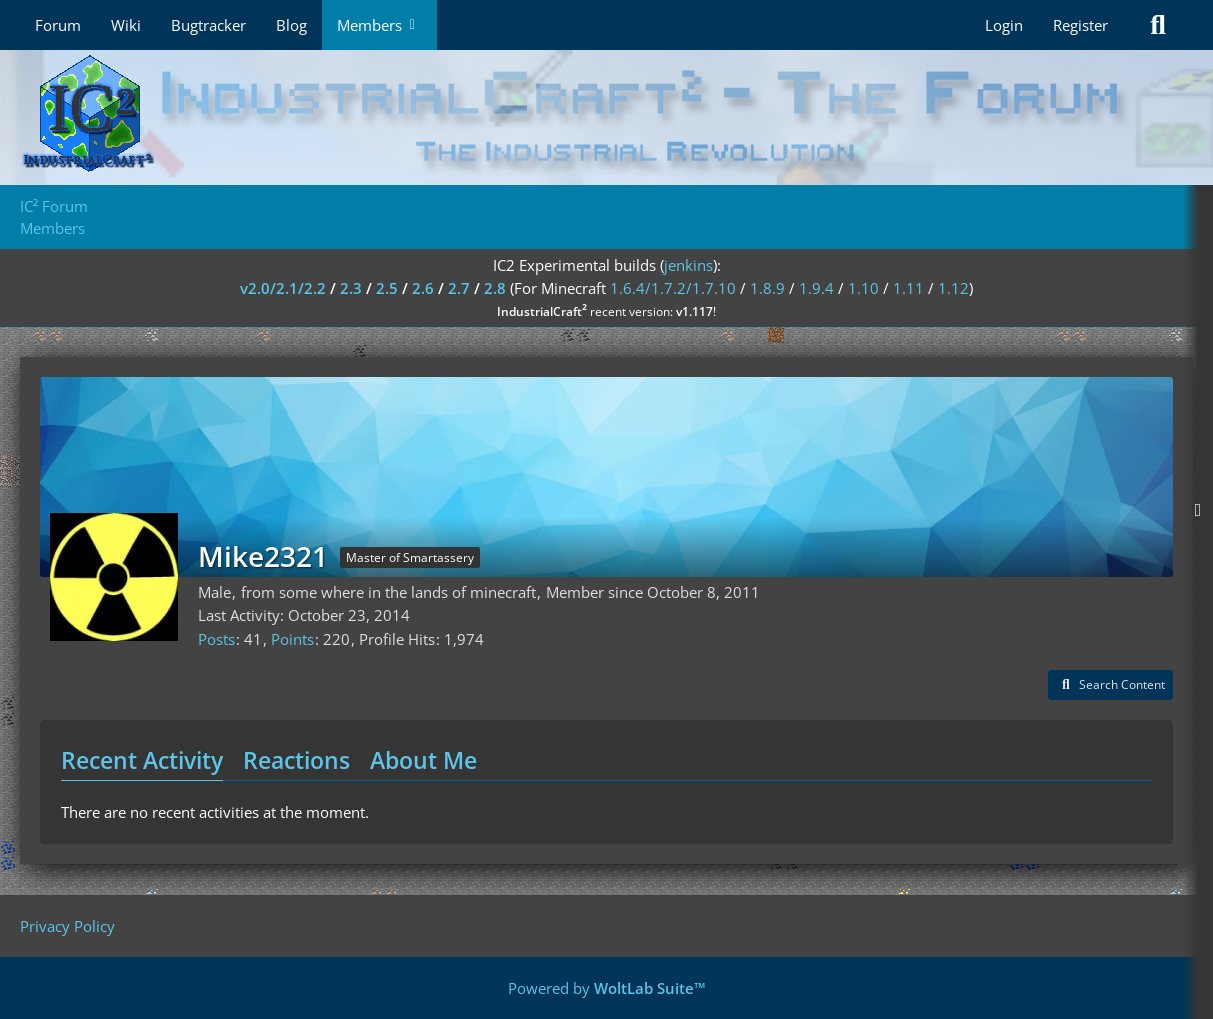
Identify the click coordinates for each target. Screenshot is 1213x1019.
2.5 (387, 288)
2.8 (495, 288)
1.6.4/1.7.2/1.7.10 (673, 288)
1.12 (953, 288)
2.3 (351, 288)
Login (1004, 25)
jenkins (688, 265)
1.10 (863, 288)
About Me (423, 760)
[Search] (1158, 25)
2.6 (423, 288)
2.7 (459, 288)
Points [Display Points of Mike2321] (292, 639)
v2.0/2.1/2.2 (283, 288)
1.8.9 (767, 288)
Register (1080, 25)
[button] (1110, 685)
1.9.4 (816, 288)
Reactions (296, 760)
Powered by (607, 988)
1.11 (908, 288)
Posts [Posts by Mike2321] (216, 639)
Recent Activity (142, 760)
